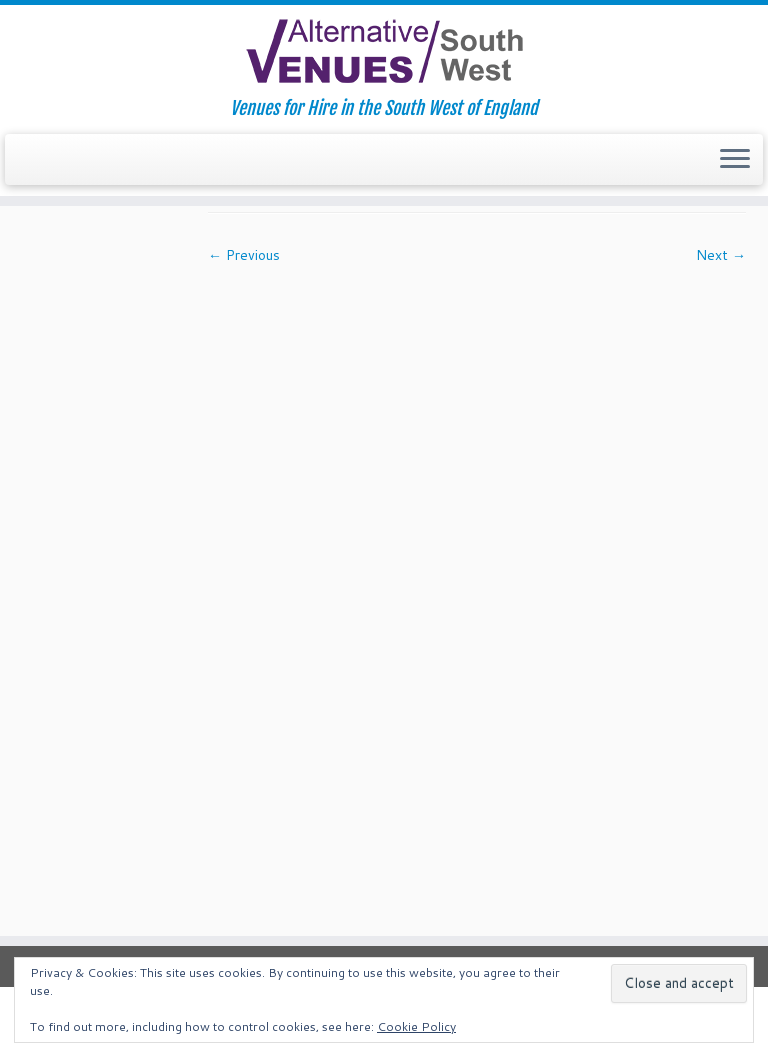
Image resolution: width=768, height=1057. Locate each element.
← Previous (244, 255)
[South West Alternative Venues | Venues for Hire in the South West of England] (384, 51)
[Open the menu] (735, 160)
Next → (721, 255)
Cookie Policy (416, 1026)
